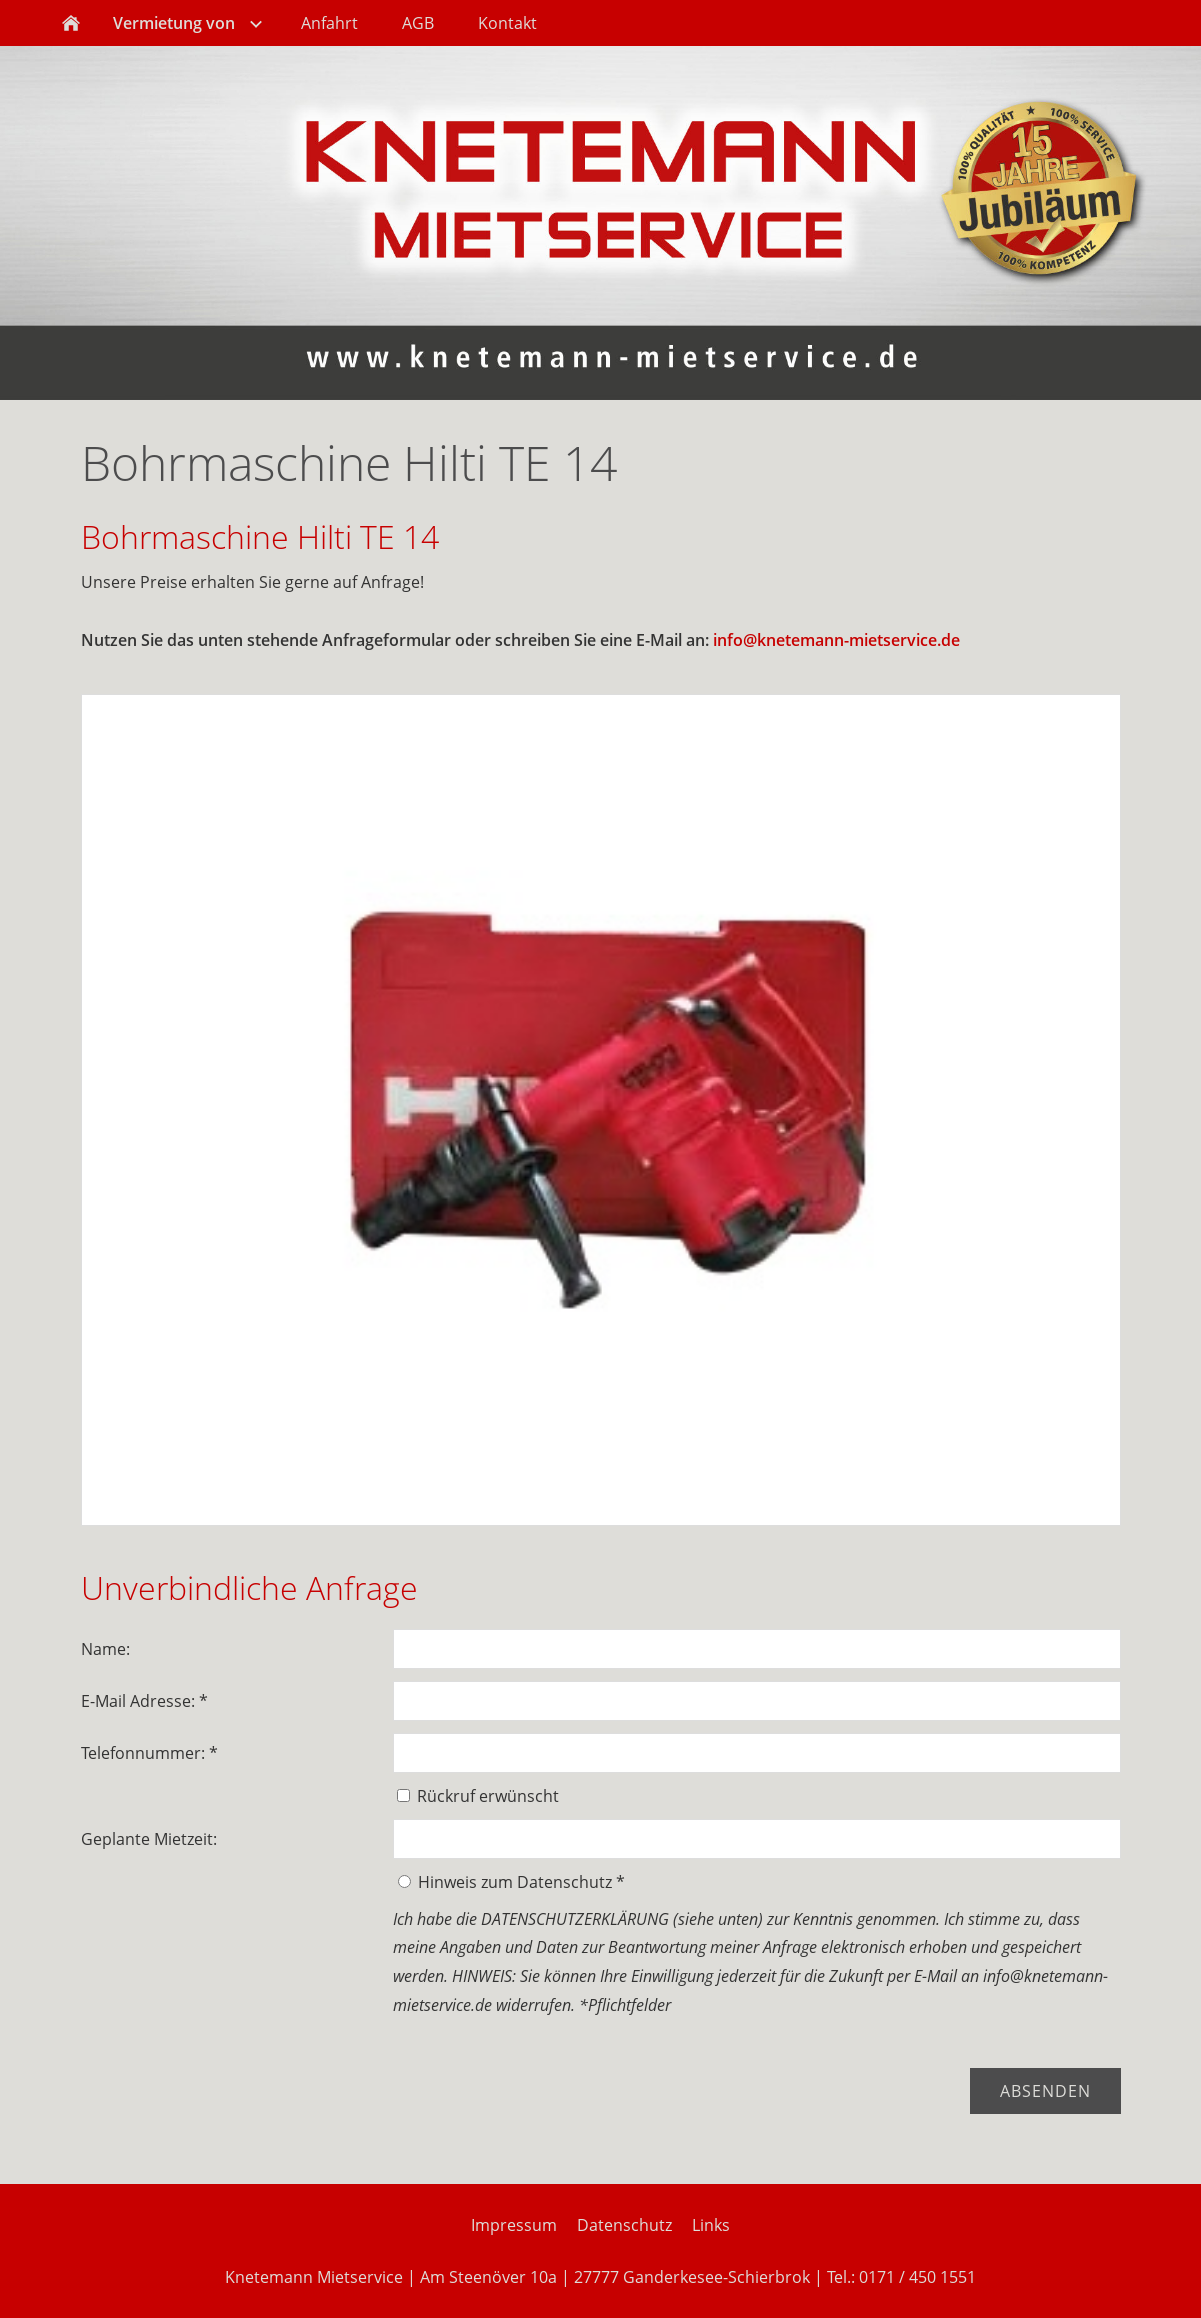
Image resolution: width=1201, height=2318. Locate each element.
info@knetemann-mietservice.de (836, 640)
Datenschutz (624, 2225)
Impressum (514, 2225)
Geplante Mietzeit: (149, 1839)
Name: (105, 1649)
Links (711, 2225)
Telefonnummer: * (149, 1753)
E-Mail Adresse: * (144, 1701)
